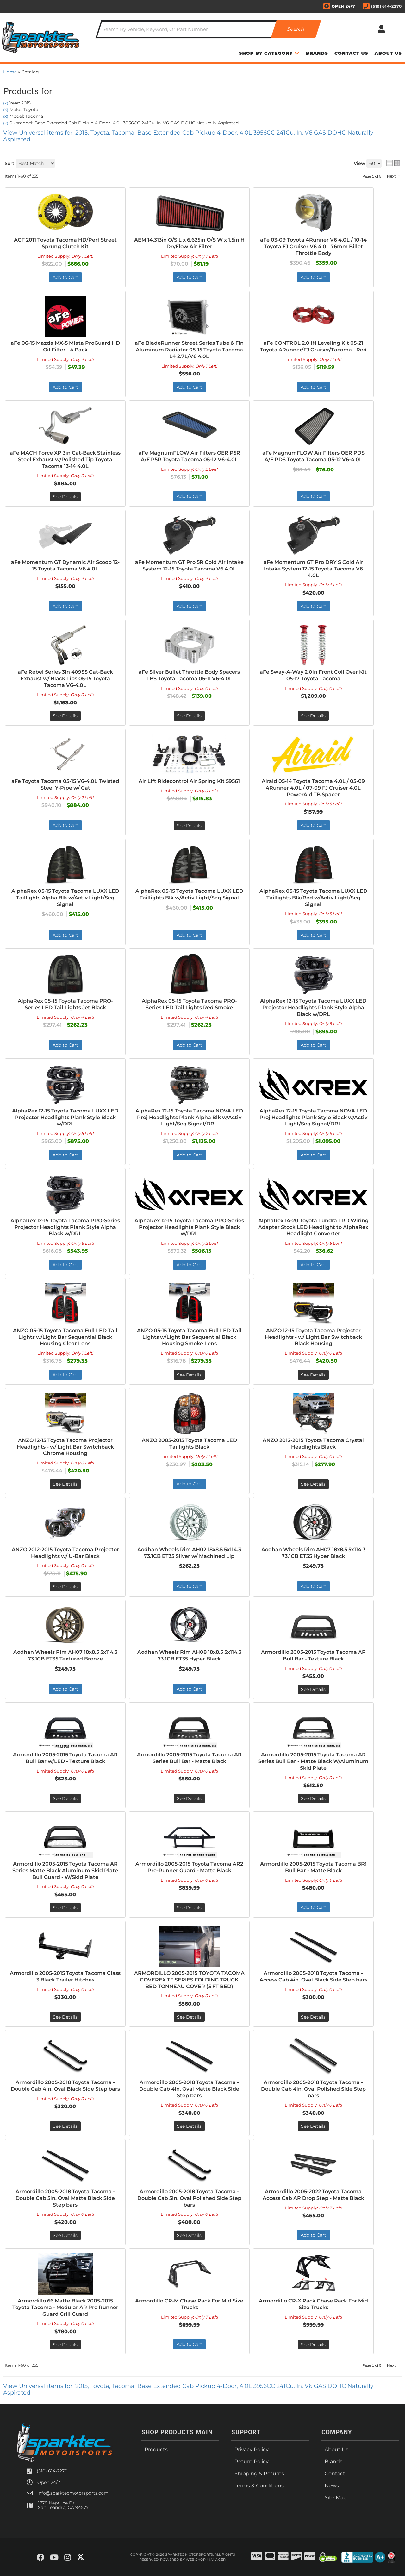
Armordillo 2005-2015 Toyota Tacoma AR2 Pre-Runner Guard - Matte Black (189, 1867)
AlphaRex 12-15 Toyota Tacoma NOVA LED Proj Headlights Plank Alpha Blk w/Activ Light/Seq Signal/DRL (189, 1117)
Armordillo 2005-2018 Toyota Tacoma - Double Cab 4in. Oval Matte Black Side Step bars (189, 2089)
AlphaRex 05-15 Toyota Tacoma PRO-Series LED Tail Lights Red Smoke (189, 1004)
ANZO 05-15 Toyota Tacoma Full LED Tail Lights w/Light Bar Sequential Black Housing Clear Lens (65, 1337)
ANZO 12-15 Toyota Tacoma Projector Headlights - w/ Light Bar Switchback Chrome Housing (65, 1447)
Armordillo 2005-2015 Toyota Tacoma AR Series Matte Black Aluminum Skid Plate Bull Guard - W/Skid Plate (65, 1870)
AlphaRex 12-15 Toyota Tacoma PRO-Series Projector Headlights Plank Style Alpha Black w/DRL (65, 1227)
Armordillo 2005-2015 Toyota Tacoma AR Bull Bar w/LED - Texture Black (65, 1758)
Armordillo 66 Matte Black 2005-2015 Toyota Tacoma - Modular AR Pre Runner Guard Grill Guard (65, 2307)
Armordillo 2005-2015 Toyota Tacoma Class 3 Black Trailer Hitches (65, 1976)
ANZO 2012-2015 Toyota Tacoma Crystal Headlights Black (313, 1443)
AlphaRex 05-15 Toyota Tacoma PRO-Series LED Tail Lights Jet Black (65, 1004)
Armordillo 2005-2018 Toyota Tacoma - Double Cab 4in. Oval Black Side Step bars (65, 2085)
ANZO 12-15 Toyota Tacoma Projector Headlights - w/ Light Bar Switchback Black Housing (313, 1337)
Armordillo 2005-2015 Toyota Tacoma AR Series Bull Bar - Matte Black (189, 1758)
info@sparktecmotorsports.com (73, 2493)
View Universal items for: (188, 2389)
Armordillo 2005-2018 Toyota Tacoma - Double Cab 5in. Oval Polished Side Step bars (189, 2198)
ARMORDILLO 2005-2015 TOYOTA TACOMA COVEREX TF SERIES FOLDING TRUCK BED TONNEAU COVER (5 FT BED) (189, 1979)
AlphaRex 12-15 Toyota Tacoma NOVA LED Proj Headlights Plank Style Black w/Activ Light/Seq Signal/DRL (313, 1117)
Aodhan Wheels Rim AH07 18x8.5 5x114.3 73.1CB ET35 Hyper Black (313, 1552)
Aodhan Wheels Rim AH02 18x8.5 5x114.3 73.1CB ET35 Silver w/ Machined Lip (189, 1552)
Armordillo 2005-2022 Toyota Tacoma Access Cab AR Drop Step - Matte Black (313, 2195)
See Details (189, 1375)
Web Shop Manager (206, 2559)
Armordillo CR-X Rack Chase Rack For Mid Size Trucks (313, 2304)
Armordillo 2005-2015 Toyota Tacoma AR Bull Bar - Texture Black (313, 1655)
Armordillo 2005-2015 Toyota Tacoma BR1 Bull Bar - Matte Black (313, 1867)
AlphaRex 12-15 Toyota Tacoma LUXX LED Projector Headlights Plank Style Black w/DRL (65, 1117)
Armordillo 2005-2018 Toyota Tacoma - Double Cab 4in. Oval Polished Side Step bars (313, 2089)
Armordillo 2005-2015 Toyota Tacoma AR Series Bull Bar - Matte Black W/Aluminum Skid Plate (313, 1761)
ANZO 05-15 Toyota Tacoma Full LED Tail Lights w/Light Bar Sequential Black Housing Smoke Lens (189, 1337)
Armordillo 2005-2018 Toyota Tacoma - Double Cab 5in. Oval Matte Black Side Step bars (65, 2198)
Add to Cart (65, 1045)
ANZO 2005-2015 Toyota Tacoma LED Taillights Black (189, 1443)
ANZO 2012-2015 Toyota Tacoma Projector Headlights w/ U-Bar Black (65, 1552)
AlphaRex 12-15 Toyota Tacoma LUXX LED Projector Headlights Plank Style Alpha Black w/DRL (313, 1007)
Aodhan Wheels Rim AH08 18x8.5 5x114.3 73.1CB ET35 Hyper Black (189, 1655)
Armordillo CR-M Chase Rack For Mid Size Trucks (189, 2304)
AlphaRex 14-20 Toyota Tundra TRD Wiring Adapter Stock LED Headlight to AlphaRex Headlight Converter (313, 1227)
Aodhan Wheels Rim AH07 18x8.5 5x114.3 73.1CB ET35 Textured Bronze (65, 1655)
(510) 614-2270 (52, 2471)
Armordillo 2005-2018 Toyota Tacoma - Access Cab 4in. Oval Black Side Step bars (313, 1976)
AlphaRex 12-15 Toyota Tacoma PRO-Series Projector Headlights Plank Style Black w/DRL (189, 1227)
